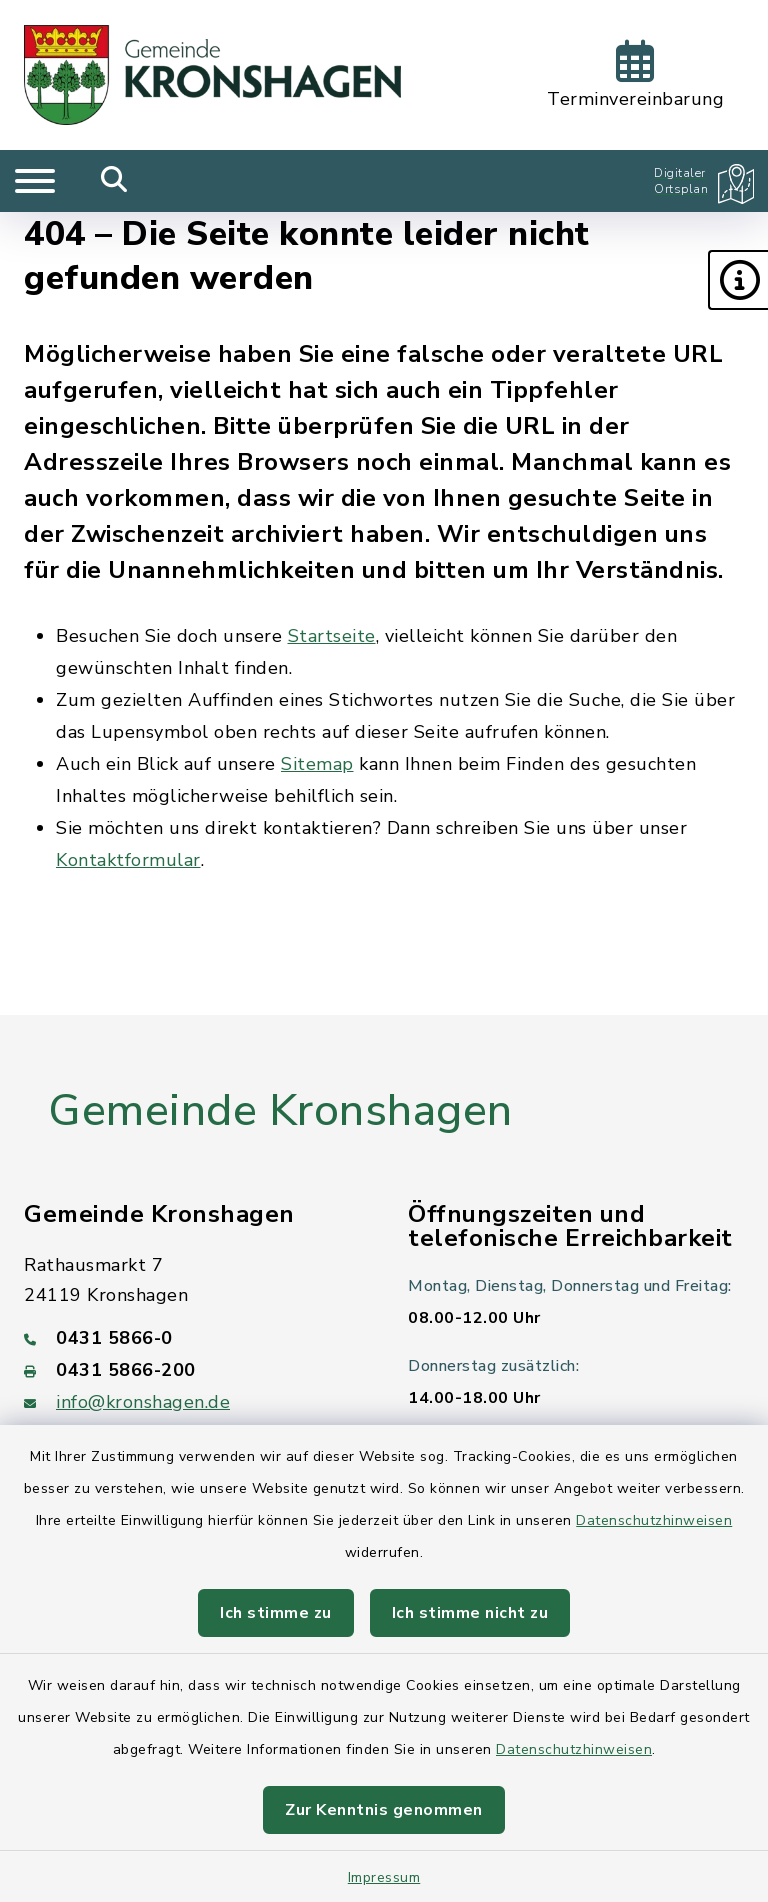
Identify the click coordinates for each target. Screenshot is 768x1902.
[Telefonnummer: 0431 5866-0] (192, 1338)
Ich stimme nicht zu (470, 1613)
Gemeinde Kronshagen (280, 1111)
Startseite (332, 636)
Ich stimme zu (276, 1613)
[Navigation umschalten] (35, 181)
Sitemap (317, 764)
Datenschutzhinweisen (654, 1520)
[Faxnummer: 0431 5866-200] (192, 1370)
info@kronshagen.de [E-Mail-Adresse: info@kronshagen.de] (143, 1402)
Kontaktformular (128, 860)
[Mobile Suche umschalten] (114, 181)
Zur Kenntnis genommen (384, 1810)
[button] (738, 280)
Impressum (384, 1877)
